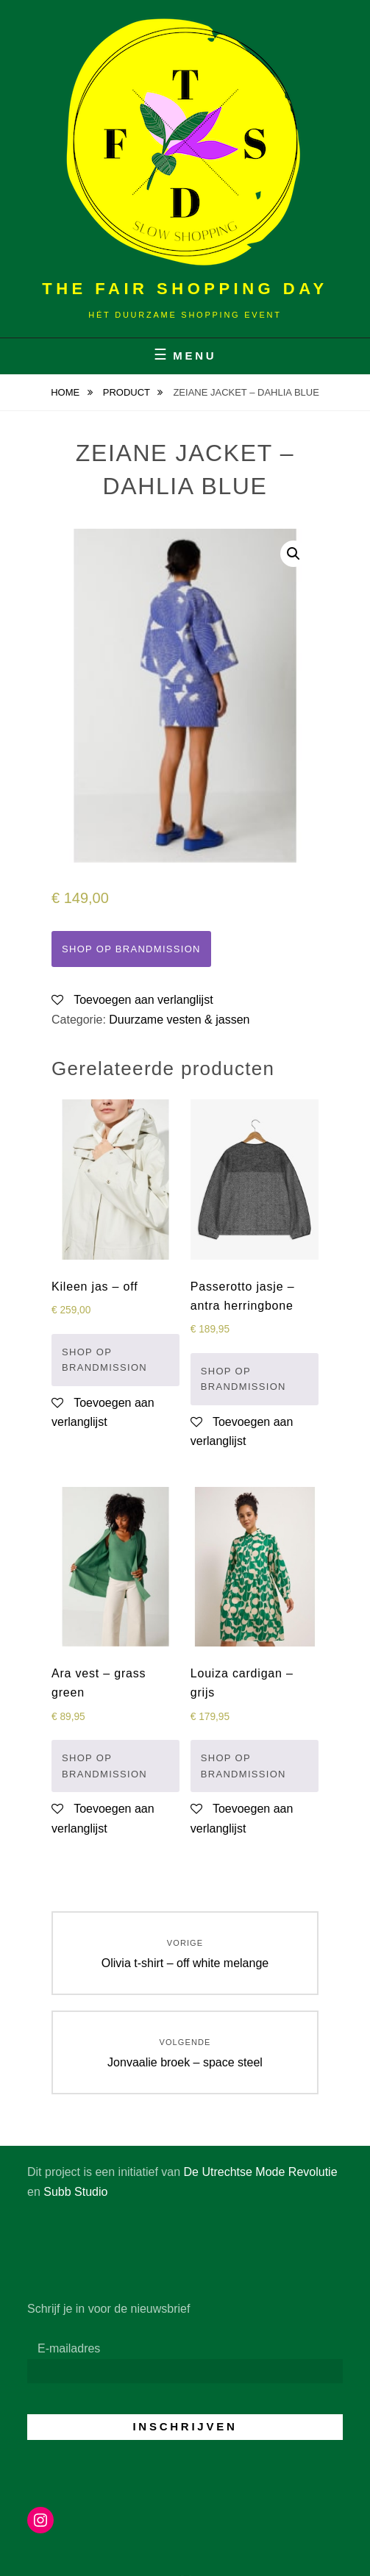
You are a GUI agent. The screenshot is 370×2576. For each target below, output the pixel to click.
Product (128, 392)
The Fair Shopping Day (185, 288)
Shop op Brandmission (131, 949)
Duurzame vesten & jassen (179, 1019)
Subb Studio (75, 2192)
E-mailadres (69, 2348)
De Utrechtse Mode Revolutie (261, 2172)
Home (66, 392)
